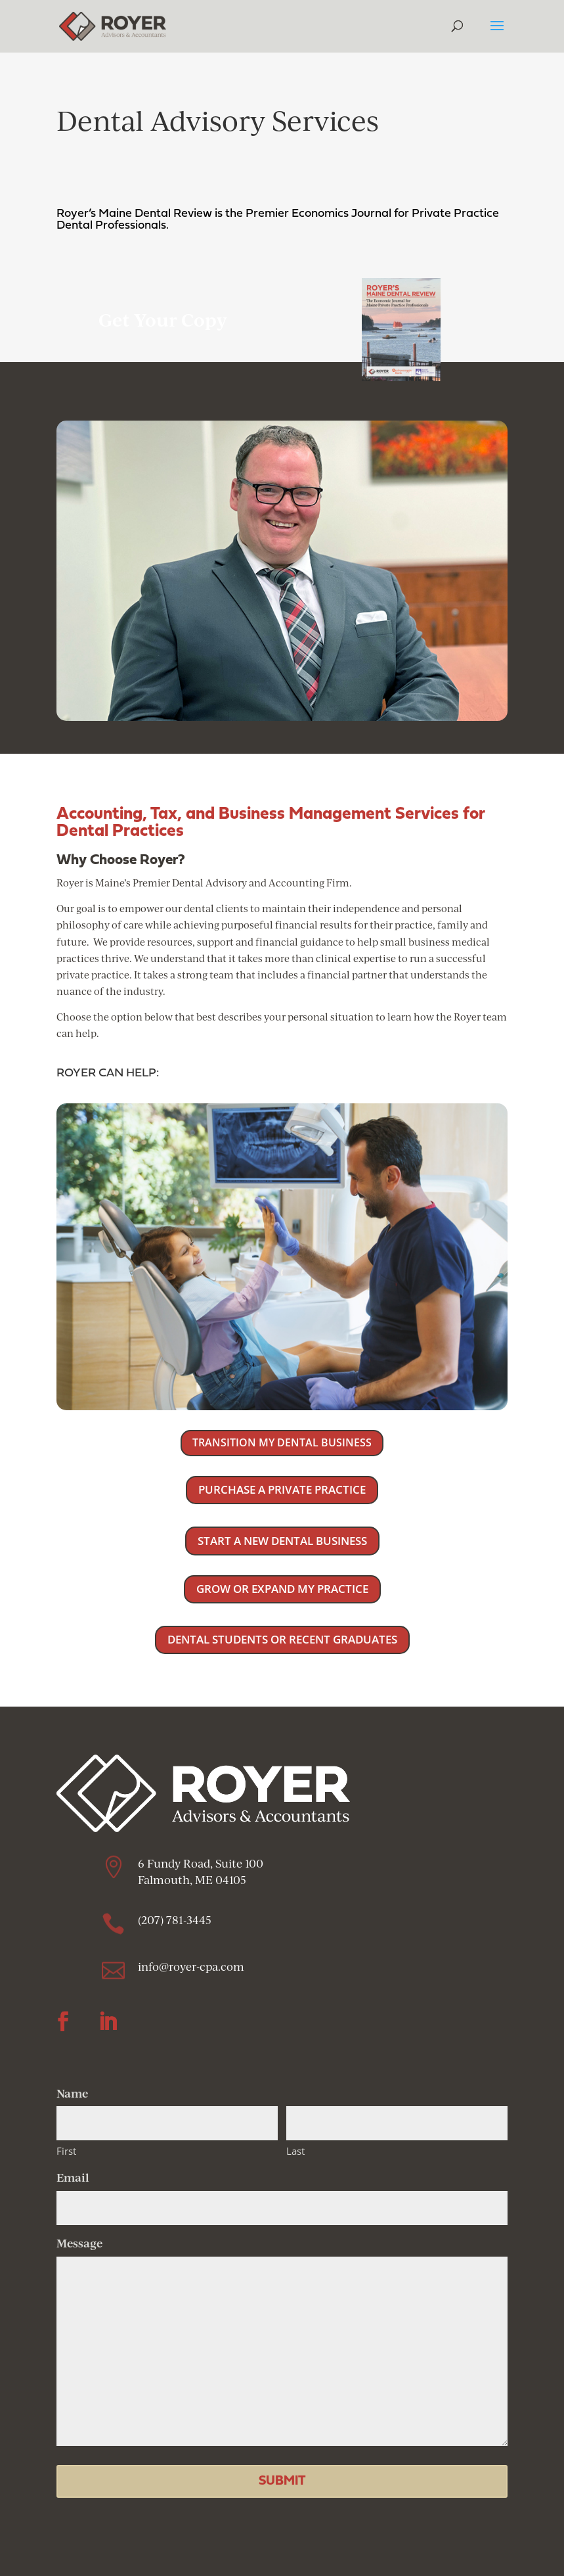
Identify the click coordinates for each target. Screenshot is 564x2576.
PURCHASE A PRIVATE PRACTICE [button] (282, 1489)
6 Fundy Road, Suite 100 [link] (200, 1863)
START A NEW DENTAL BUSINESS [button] (282, 1540)
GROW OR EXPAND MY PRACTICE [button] (282, 1588)
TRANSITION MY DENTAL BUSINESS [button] (282, 1442)
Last (295, 2150)
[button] (497, 34)
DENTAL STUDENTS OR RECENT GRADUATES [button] (282, 1639)
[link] (112, 25)
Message (79, 2243)
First (66, 2150)
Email (72, 2177)
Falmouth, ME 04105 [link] (193, 1880)
